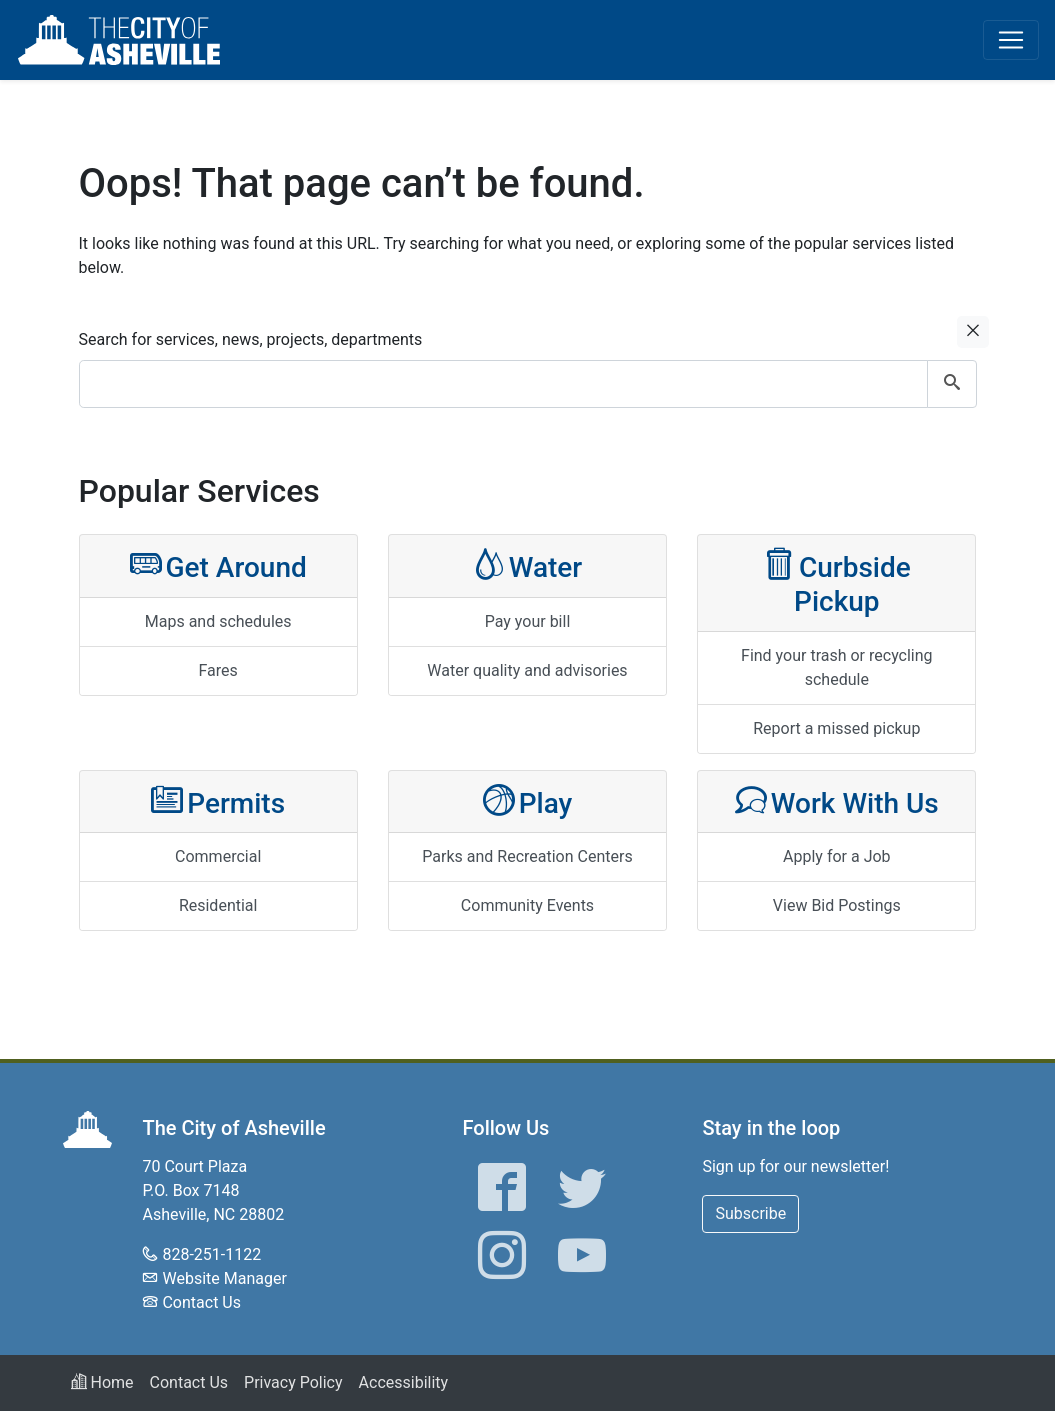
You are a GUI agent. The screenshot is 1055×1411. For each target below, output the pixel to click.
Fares (218, 670)
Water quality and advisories (527, 670)
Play (528, 801)
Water (528, 565)
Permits (218, 801)
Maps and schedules (218, 621)
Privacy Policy (293, 1382)
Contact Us (201, 1302)
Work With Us (837, 801)
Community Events (527, 905)
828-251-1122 (211, 1254)
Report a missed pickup (836, 728)
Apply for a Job (837, 856)
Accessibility (404, 1382)
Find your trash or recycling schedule (837, 667)
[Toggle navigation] (1011, 40)
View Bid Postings (837, 905)
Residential (218, 905)
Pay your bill (528, 621)
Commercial (218, 856)
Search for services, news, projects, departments (251, 339)
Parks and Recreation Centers (527, 856)
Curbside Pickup (837, 582)
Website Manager (224, 1278)
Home (102, 1382)
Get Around (218, 565)
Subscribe (750, 1213)
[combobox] (528, 384)
